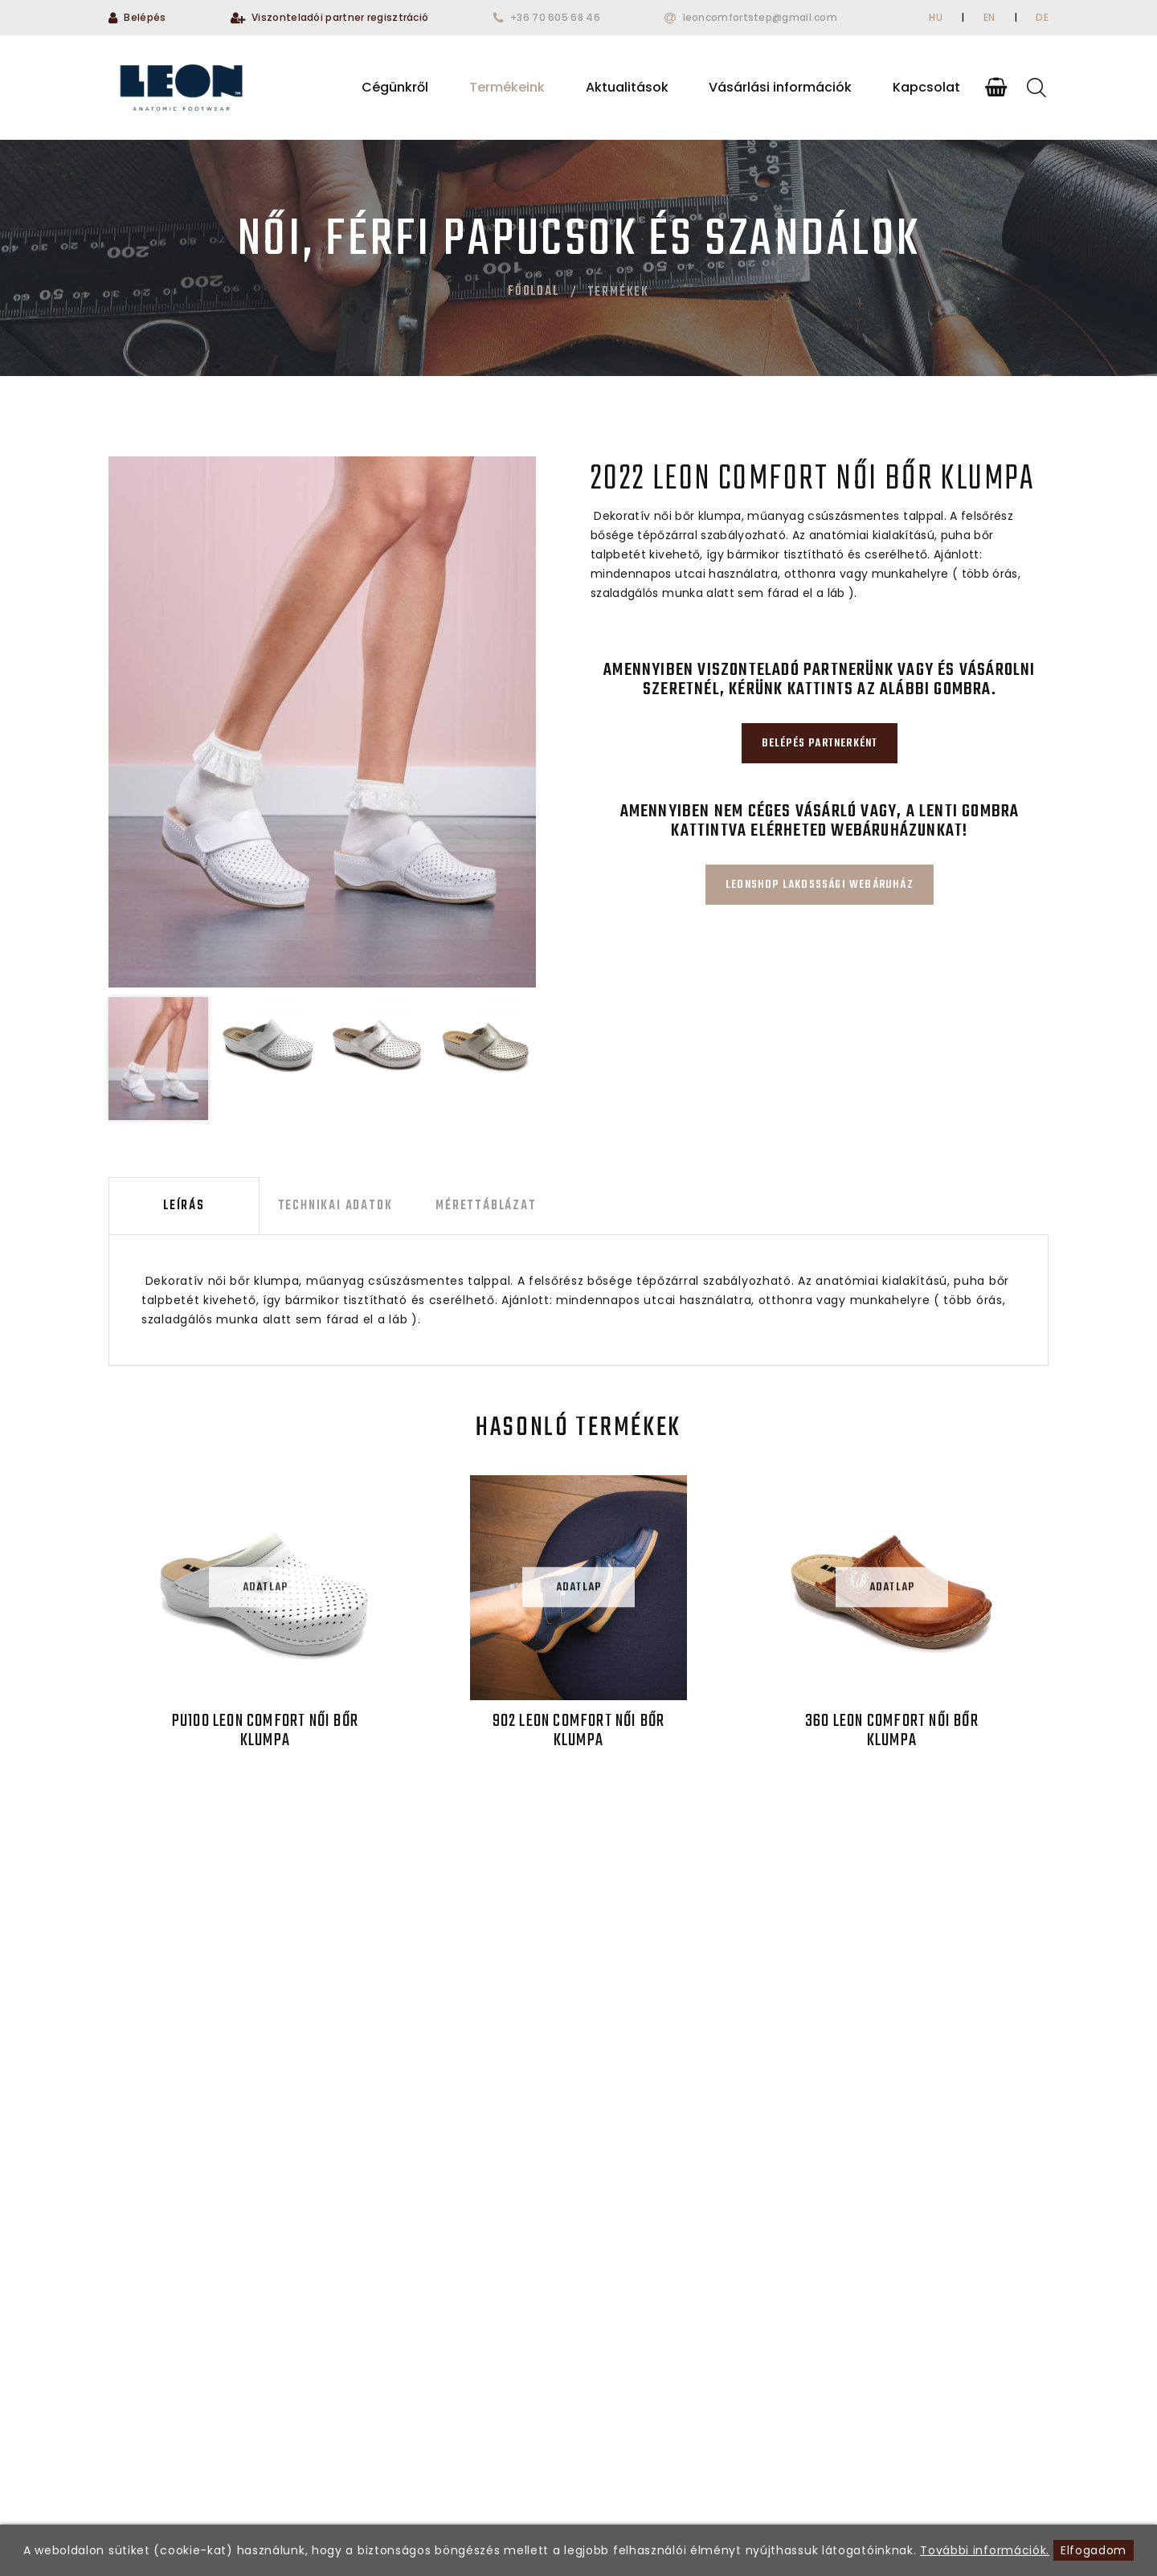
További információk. (984, 2550)
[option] (322, 721)
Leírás (184, 1206)
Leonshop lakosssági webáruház (820, 885)
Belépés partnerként (820, 743)
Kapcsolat (926, 87)
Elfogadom (1093, 2550)
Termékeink (507, 87)
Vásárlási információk (780, 87)
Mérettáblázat (485, 1206)
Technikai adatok (335, 1206)
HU (935, 17)
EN (989, 17)
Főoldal (533, 291)
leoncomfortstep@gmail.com (760, 17)
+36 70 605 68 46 (555, 17)
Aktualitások (627, 87)
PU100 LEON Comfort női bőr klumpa (265, 1730)
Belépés (145, 17)
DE (1042, 17)
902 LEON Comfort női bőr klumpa (579, 1730)
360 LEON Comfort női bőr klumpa (892, 1730)
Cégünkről (395, 87)
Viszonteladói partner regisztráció (339, 17)
